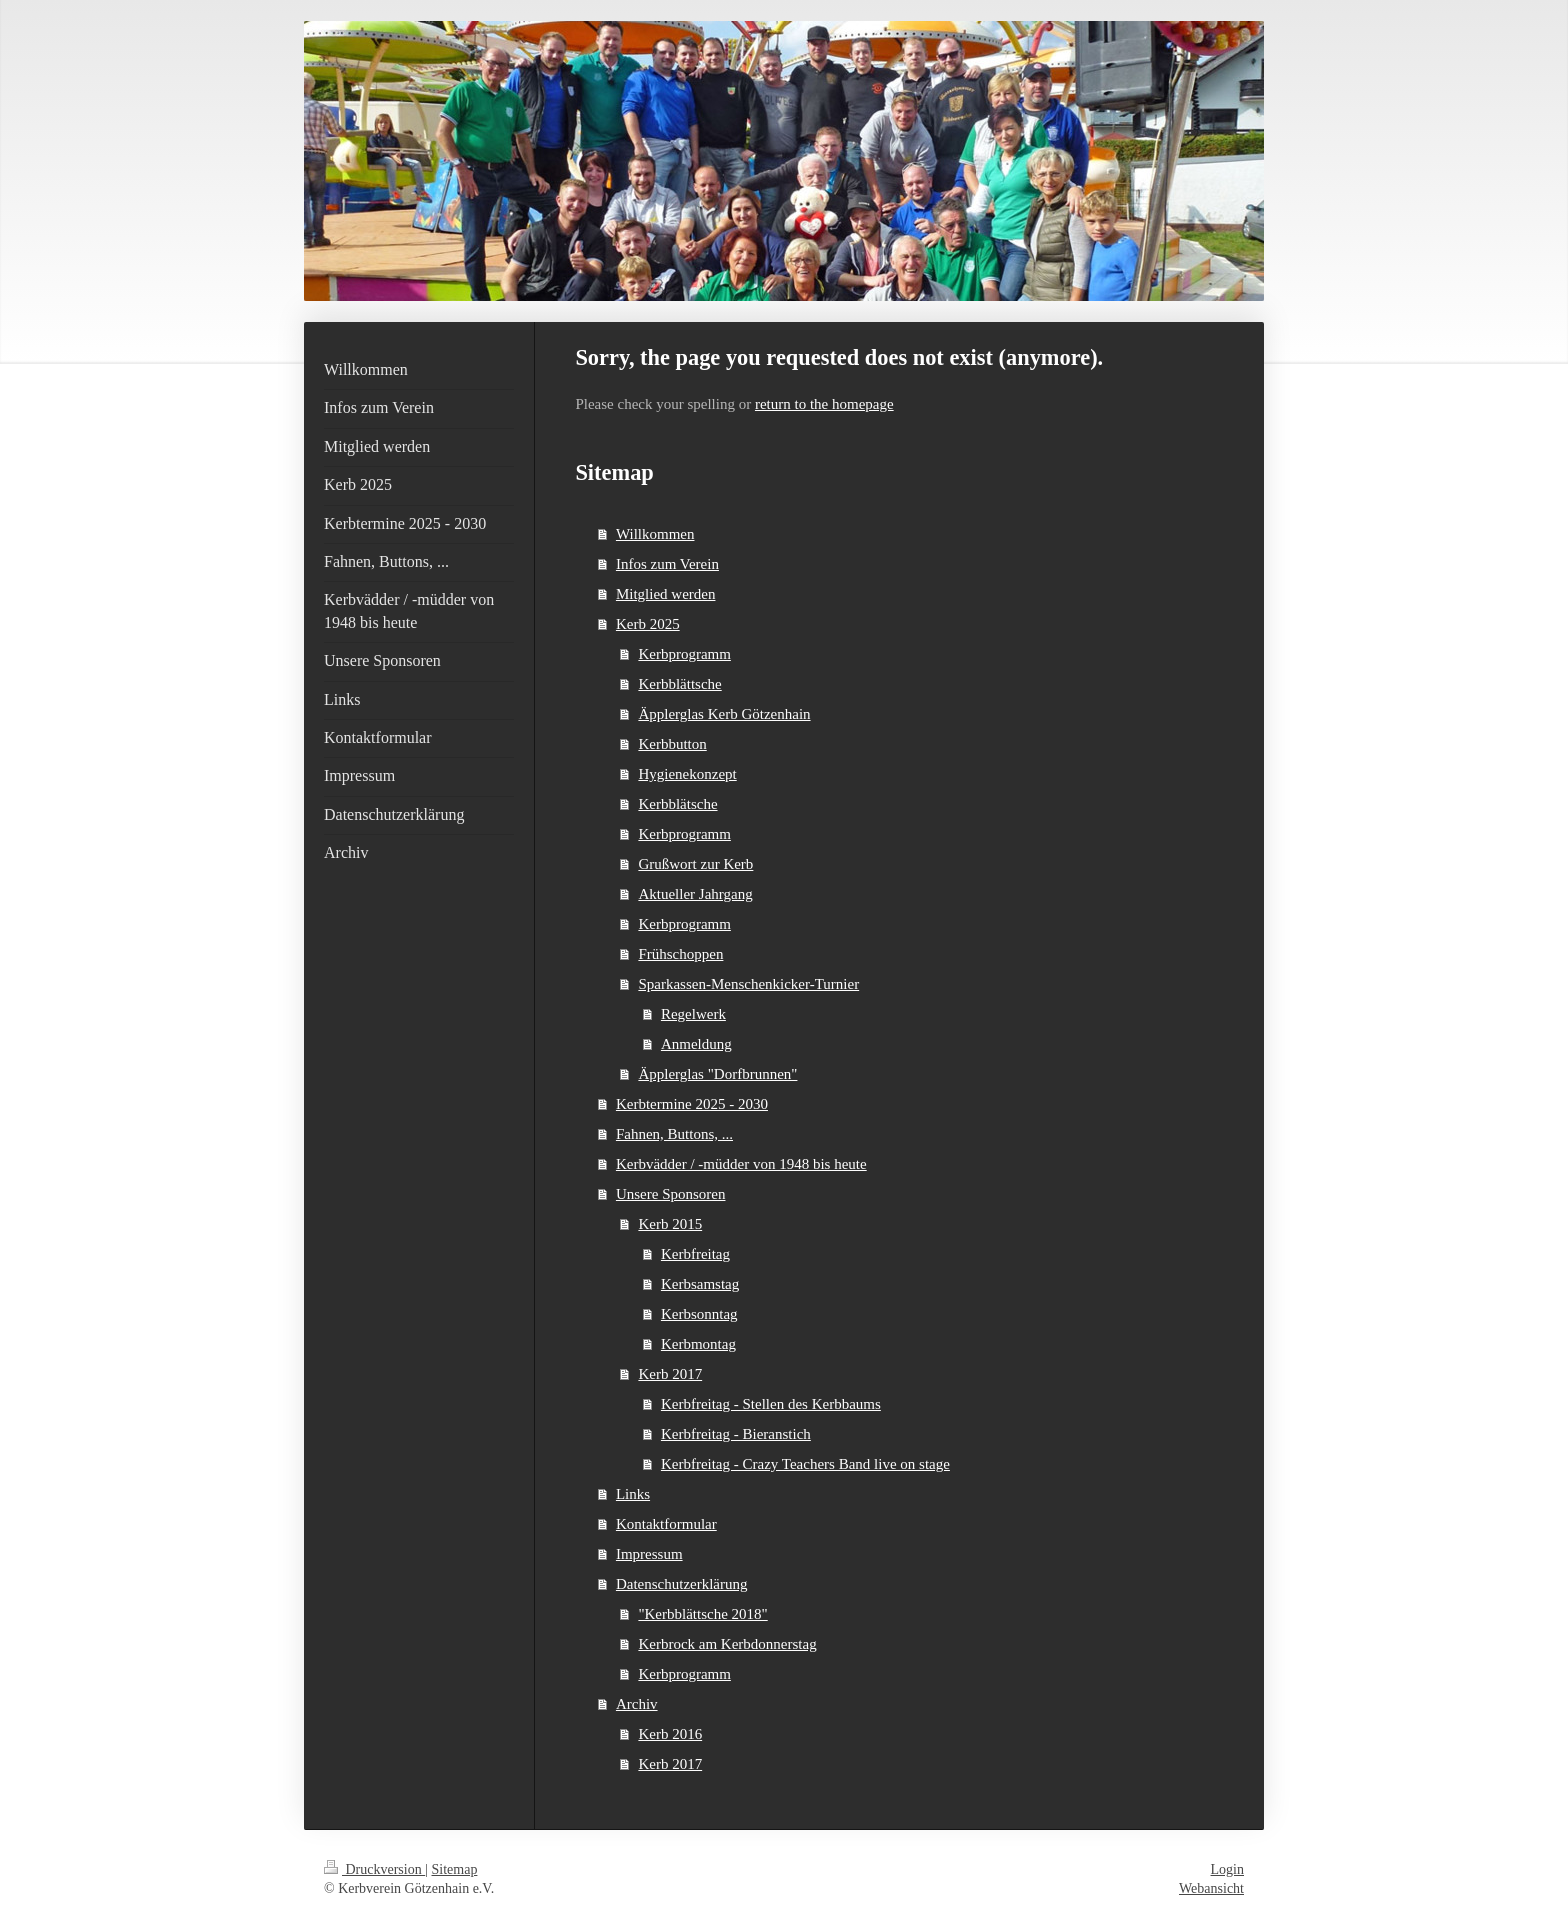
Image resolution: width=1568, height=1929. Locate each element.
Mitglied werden (666, 594)
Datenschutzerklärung (682, 1584)
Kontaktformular (666, 1524)
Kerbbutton (672, 744)
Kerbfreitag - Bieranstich (736, 1434)
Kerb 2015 (670, 1224)
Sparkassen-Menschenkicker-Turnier (748, 984)
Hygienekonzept (687, 774)
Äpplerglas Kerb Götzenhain (724, 714)
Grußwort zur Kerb (695, 864)
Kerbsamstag (700, 1284)
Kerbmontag (698, 1344)
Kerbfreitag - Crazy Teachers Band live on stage (805, 1464)
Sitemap (455, 1869)
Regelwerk (693, 1014)
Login (1227, 1869)
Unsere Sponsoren (671, 1194)
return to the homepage (824, 404)
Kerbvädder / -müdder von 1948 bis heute (741, 1164)
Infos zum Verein (667, 564)
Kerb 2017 (670, 1374)
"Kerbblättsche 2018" (702, 1614)
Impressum (649, 1554)
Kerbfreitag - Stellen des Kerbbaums (771, 1404)
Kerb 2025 (648, 624)
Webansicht (1211, 1888)
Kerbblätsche (677, 804)
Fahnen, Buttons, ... (674, 1134)
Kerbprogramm (684, 654)
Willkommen (655, 534)
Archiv (637, 1704)
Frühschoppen (680, 954)
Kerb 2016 (670, 1734)
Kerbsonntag (699, 1314)
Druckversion (374, 1869)
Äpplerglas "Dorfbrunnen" (717, 1074)
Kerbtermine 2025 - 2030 (692, 1104)
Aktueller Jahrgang (695, 894)
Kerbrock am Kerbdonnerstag (727, 1644)
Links (633, 1494)
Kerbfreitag (695, 1254)
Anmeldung (696, 1044)
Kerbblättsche (679, 684)
